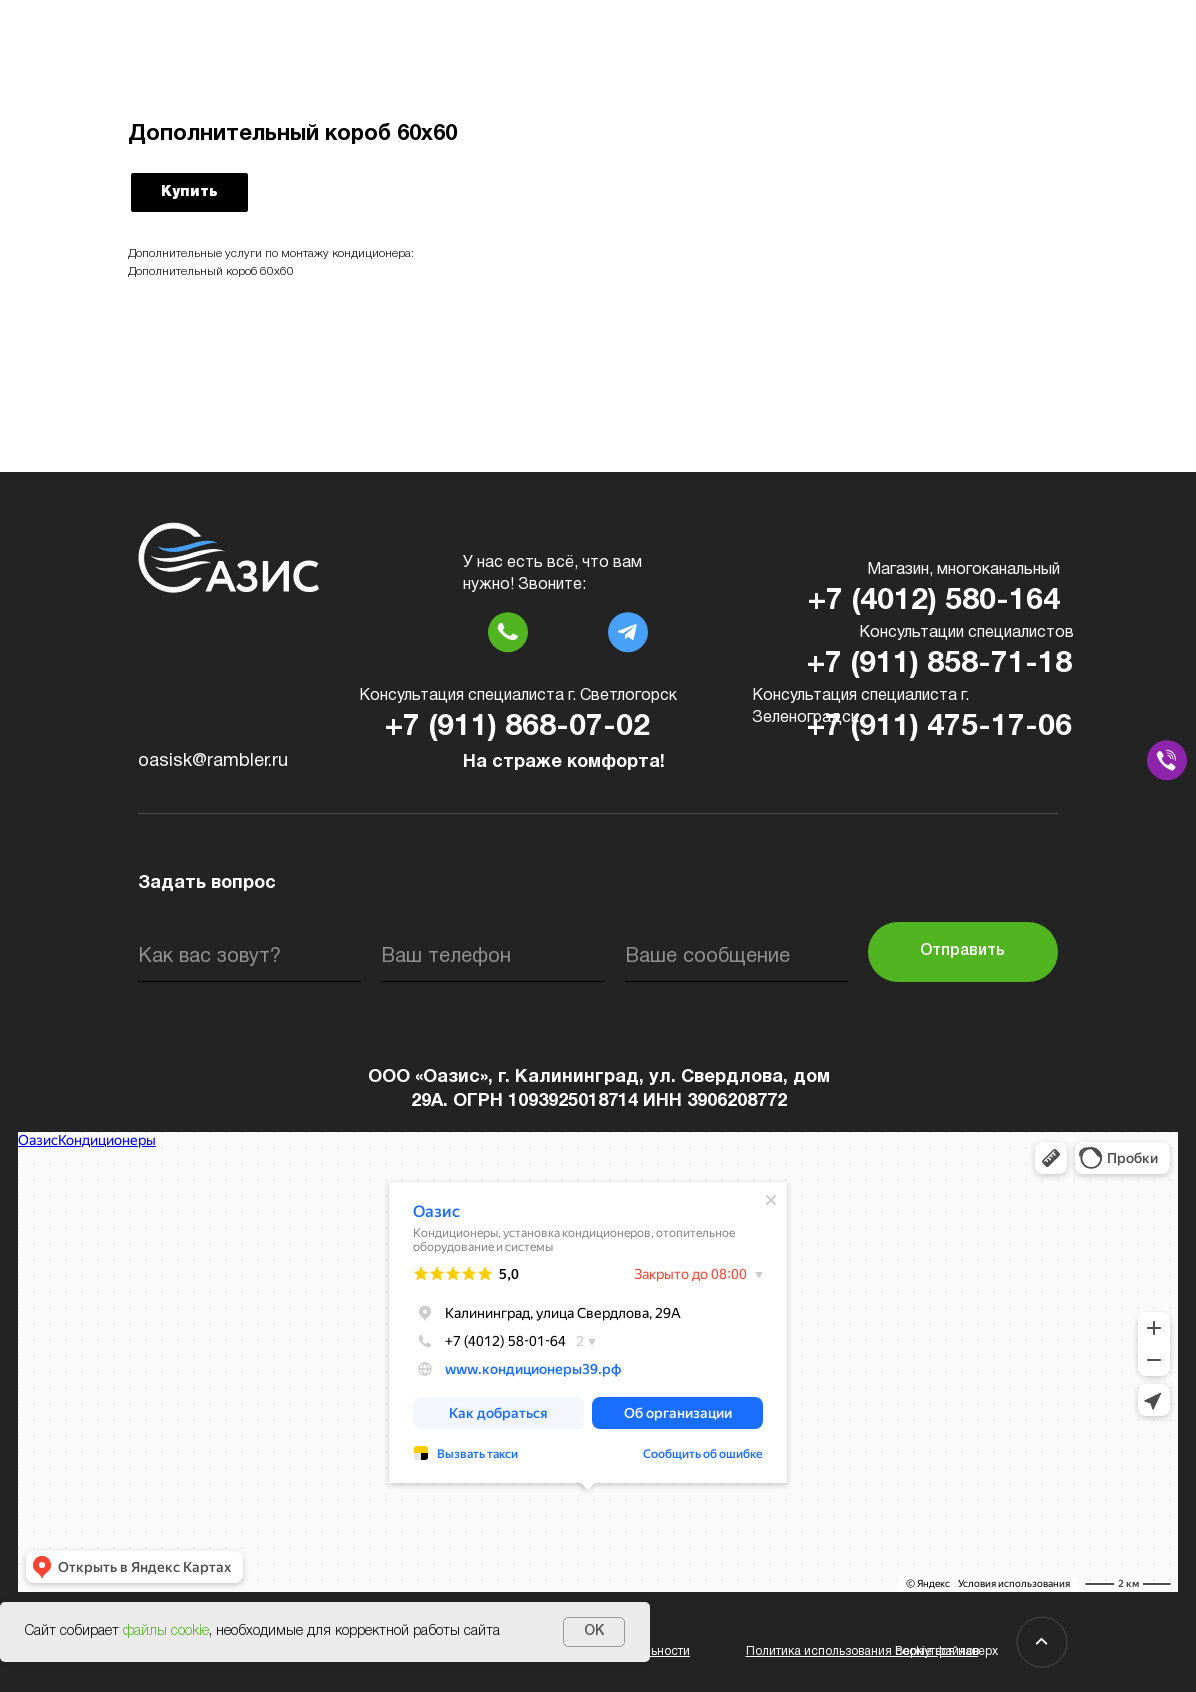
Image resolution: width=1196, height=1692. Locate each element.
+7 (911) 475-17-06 (939, 727)
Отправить (962, 951)
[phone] (492, 957)
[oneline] (736, 957)
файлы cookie (166, 1631)
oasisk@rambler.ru (213, 761)
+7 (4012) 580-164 (934, 601)
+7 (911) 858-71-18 (939, 664)
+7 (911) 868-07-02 (517, 727)
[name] (249, 957)
